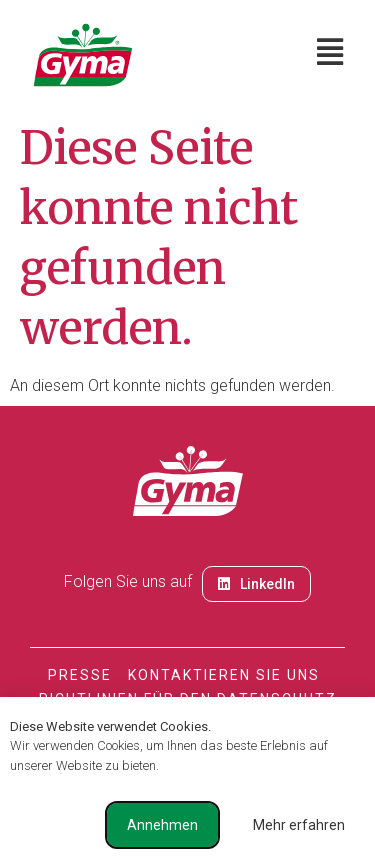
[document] (187, 433)
